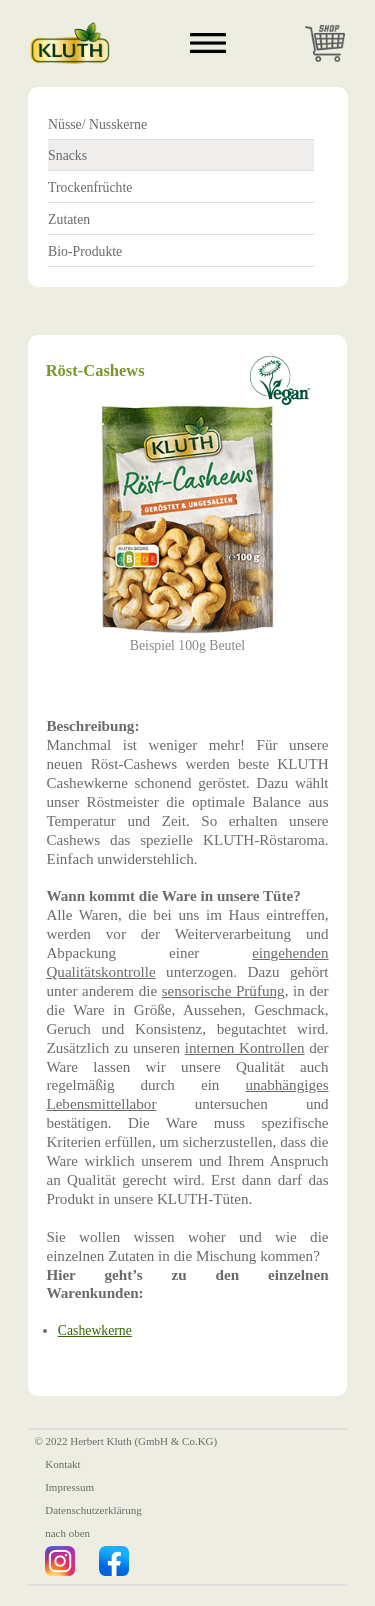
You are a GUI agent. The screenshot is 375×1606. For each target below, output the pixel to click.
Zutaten (69, 219)
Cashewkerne (95, 1330)
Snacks (67, 155)
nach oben (67, 1534)
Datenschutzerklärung (93, 1510)
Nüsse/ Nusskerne (97, 124)
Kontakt (62, 1464)
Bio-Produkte (85, 251)
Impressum (69, 1487)
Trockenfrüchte (90, 187)
